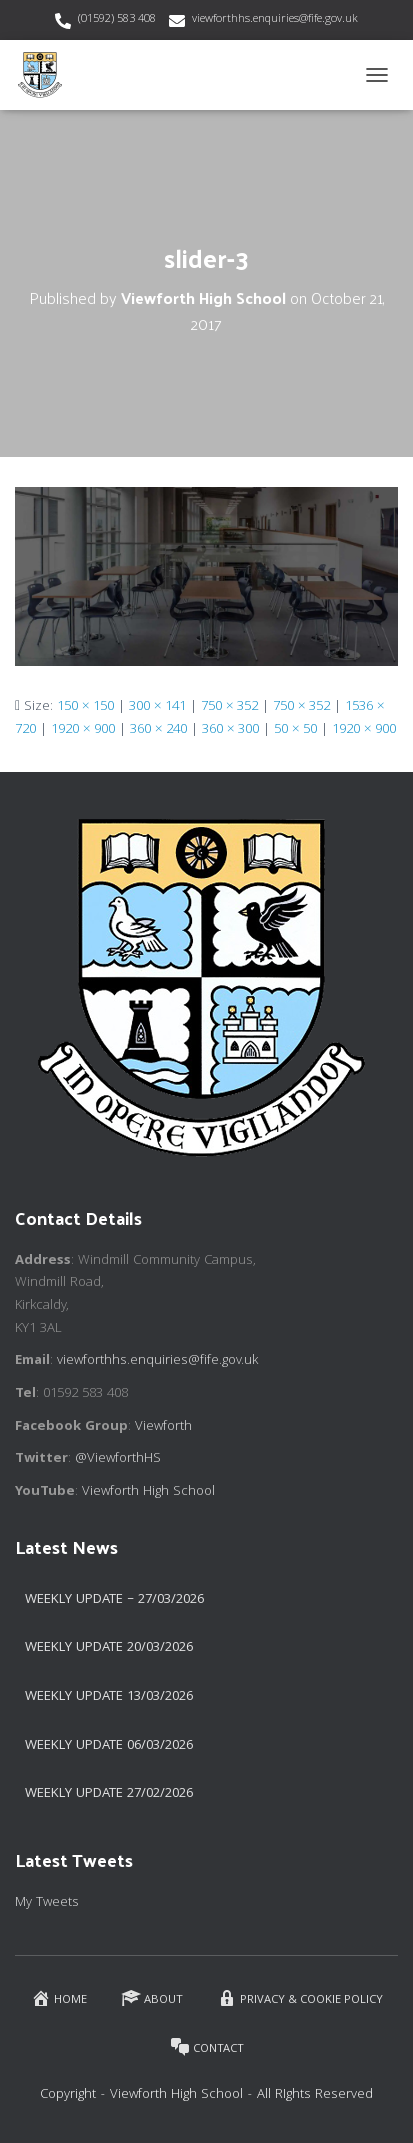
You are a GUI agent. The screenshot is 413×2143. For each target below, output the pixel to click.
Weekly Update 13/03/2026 (109, 1697)
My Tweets (47, 1903)
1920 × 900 (83, 730)
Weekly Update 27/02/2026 (109, 1794)
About (152, 1998)
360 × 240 (158, 730)
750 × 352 (229, 707)
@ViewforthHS (118, 1459)
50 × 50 (295, 730)
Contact (207, 2047)
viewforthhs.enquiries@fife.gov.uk (275, 19)
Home (59, 1998)
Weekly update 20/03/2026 (109, 1648)
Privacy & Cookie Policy (300, 1998)
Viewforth (163, 1427)
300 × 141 (157, 707)
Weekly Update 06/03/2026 (109, 1746)
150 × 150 (85, 707)
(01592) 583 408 (117, 19)
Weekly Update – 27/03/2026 (114, 1600)
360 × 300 (230, 730)
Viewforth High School (148, 1492)
